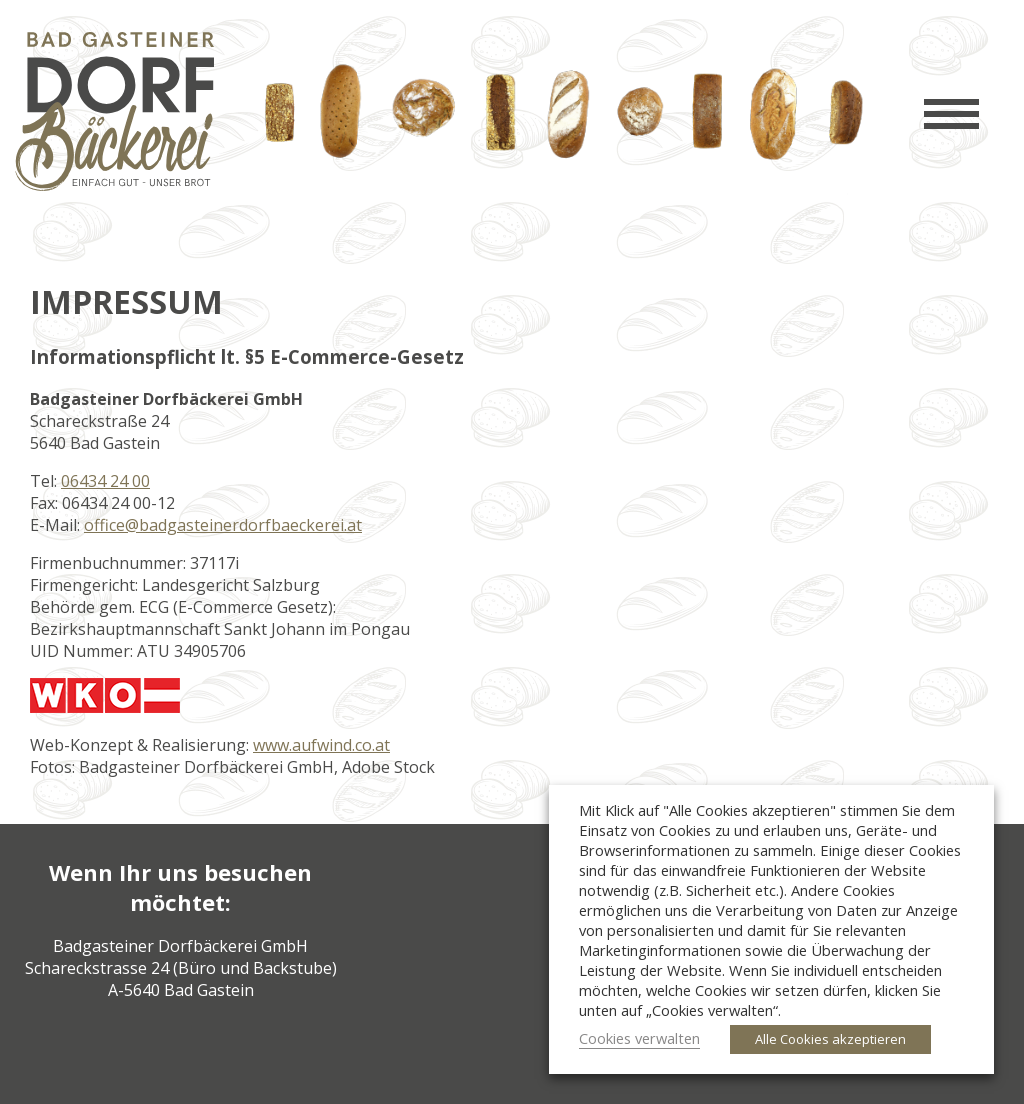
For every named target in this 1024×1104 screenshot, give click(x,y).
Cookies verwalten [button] (639, 1038)
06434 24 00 (105, 481)
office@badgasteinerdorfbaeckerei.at (223, 525)
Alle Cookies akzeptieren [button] (830, 1039)
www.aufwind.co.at (321, 745)
